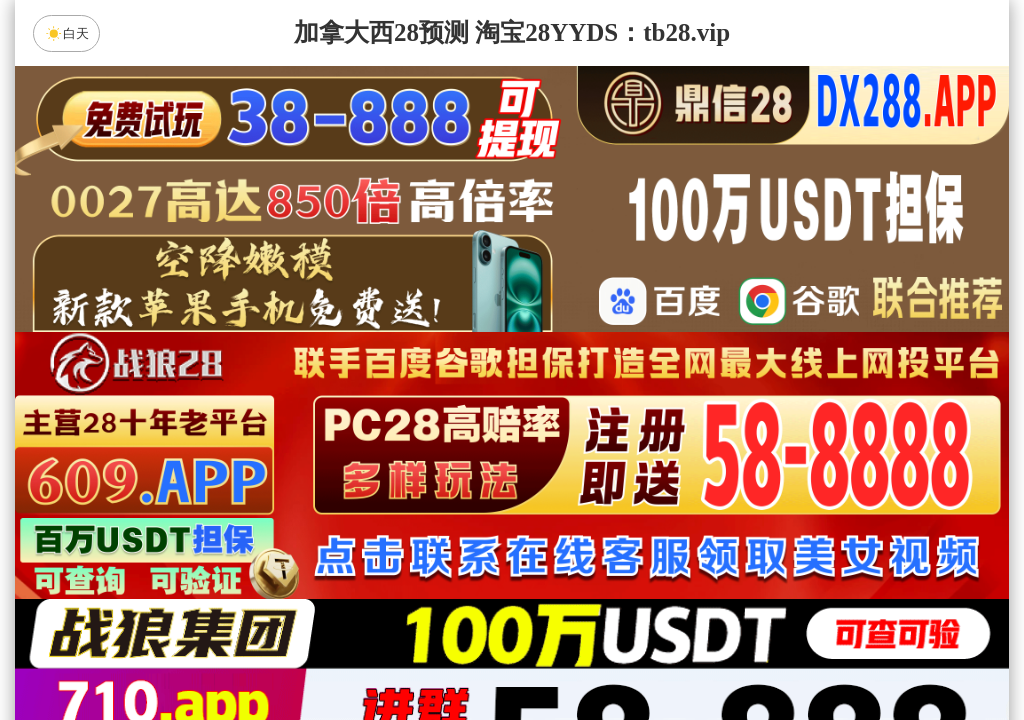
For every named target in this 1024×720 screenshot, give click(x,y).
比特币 (702, 493)
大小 (575, 652)
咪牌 (652, 404)
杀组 (449, 652)
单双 (702, 652)
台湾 (575, 493)
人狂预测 (512, 599)
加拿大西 (449, 493)
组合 (322, 652)
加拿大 (322, 493)
